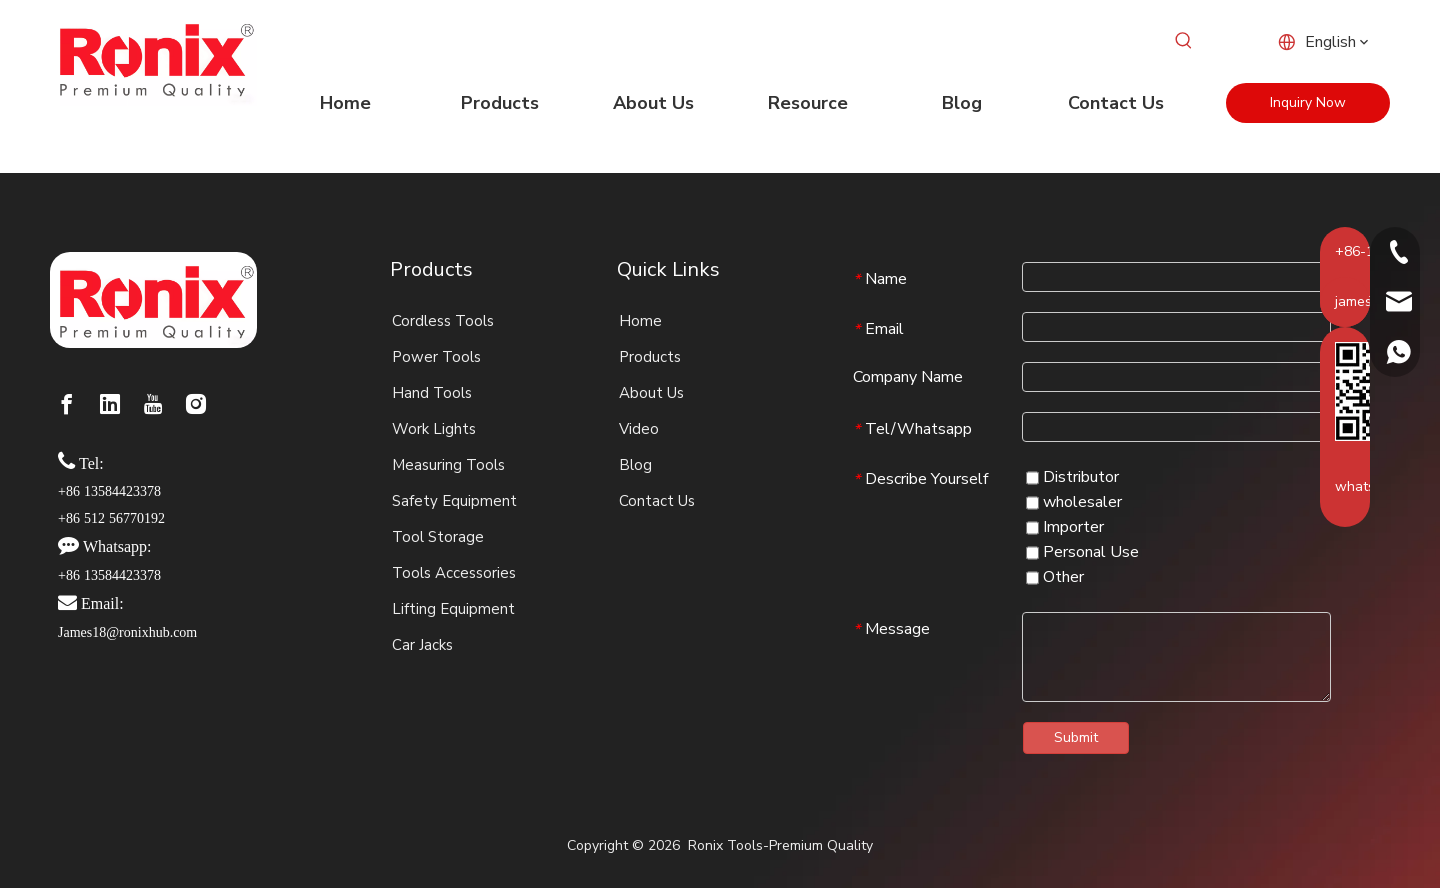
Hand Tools (432, 393)
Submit (1076, 737)
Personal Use (1082, 552)
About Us (651, 393)
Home (640, 321)
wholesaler (1074, 502)
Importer (1065, 527)
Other (1055, 577)
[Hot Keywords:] (1184, 41)
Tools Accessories (454, 573)
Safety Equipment (454, 501)
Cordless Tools (443, 321)
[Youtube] (153, 404)
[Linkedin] (110, 404)
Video (639, 429)
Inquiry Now (1308, 102)
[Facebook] (67, 404)
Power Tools (436, 357)
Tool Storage (438, 537)
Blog (635, 465)
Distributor (1072, 476)
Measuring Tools (448, 465)
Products (650, 357)
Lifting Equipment (453, 609)
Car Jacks (422, 645)
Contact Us (657, 501)
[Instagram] (196, 404)
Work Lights (434, 429)
